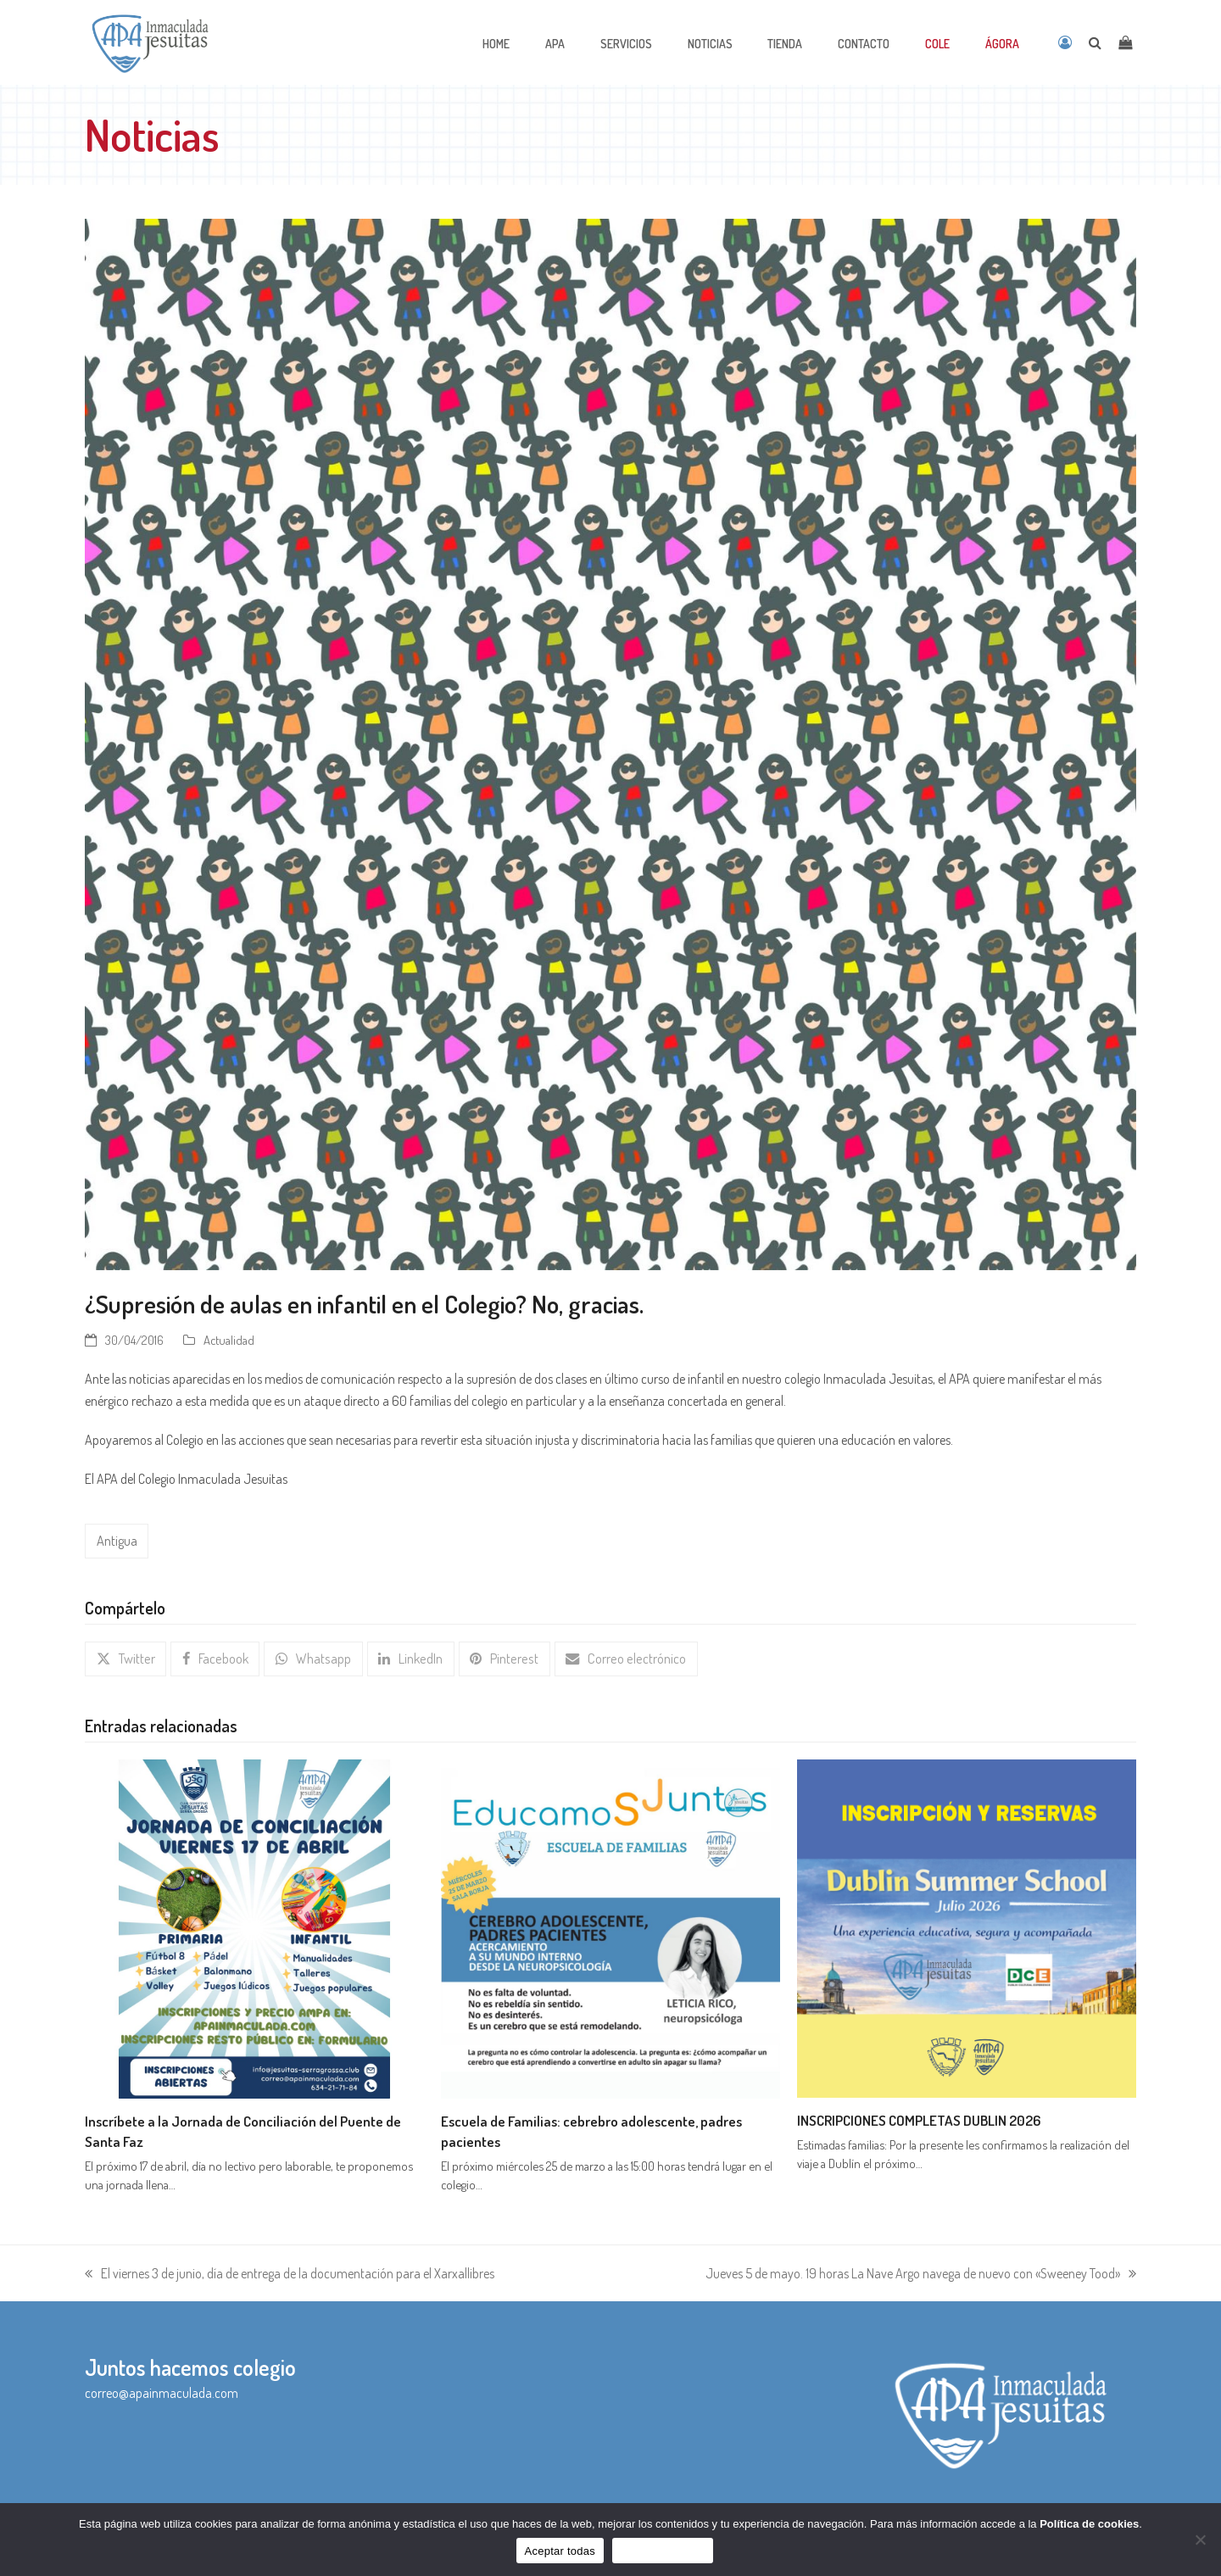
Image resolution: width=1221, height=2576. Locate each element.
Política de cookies (1089, 2523)
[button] (124, 1658)
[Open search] (1095, 42)
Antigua (116, 1540)
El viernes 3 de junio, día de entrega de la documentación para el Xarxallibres (289, 2273)
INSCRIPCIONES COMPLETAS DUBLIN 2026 (918, 2119)
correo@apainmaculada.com (161, 2392)
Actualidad (229, 1339)
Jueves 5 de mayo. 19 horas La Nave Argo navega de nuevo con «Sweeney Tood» (920, 2273)
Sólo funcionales (663, 2551)
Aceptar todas (560, 2551)
